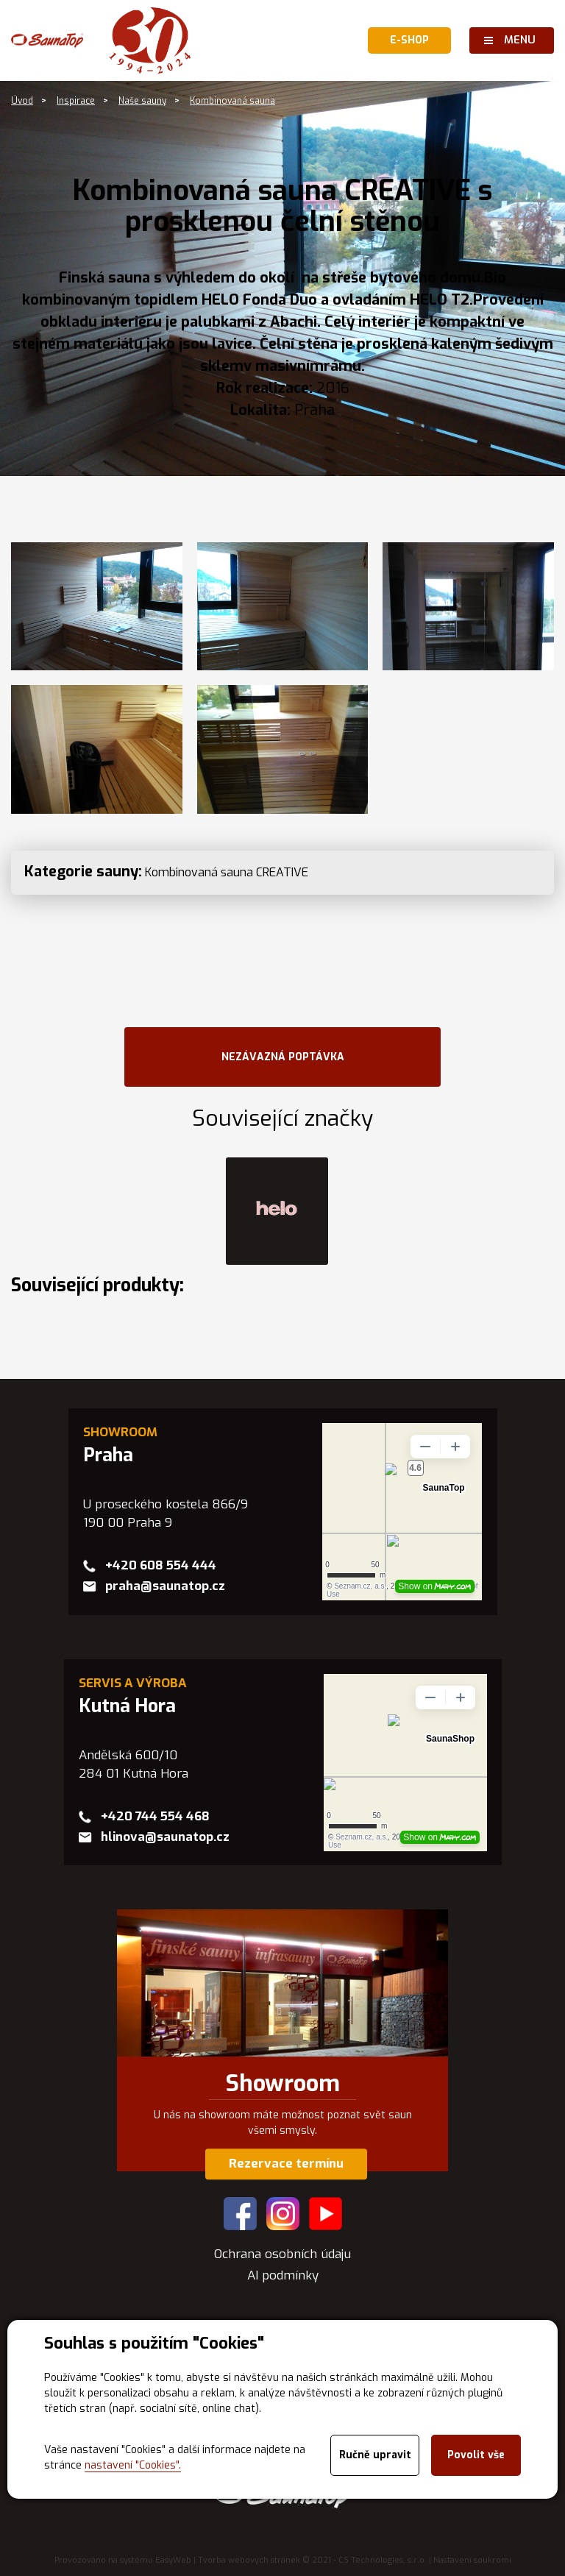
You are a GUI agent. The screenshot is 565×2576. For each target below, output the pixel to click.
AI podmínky (283, 2275)
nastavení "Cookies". (133, 2465)
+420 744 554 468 (155, 1816)
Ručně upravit (375, 2455)
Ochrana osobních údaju (282, 2254)
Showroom (283, 2083)
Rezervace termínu (286, 2163)
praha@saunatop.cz (165, 1586)
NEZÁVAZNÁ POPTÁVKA (282, 1057)
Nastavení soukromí (472, 2560)
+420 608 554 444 (160, 1565)
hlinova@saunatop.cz (165, 1836)
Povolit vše (476, 2455)
